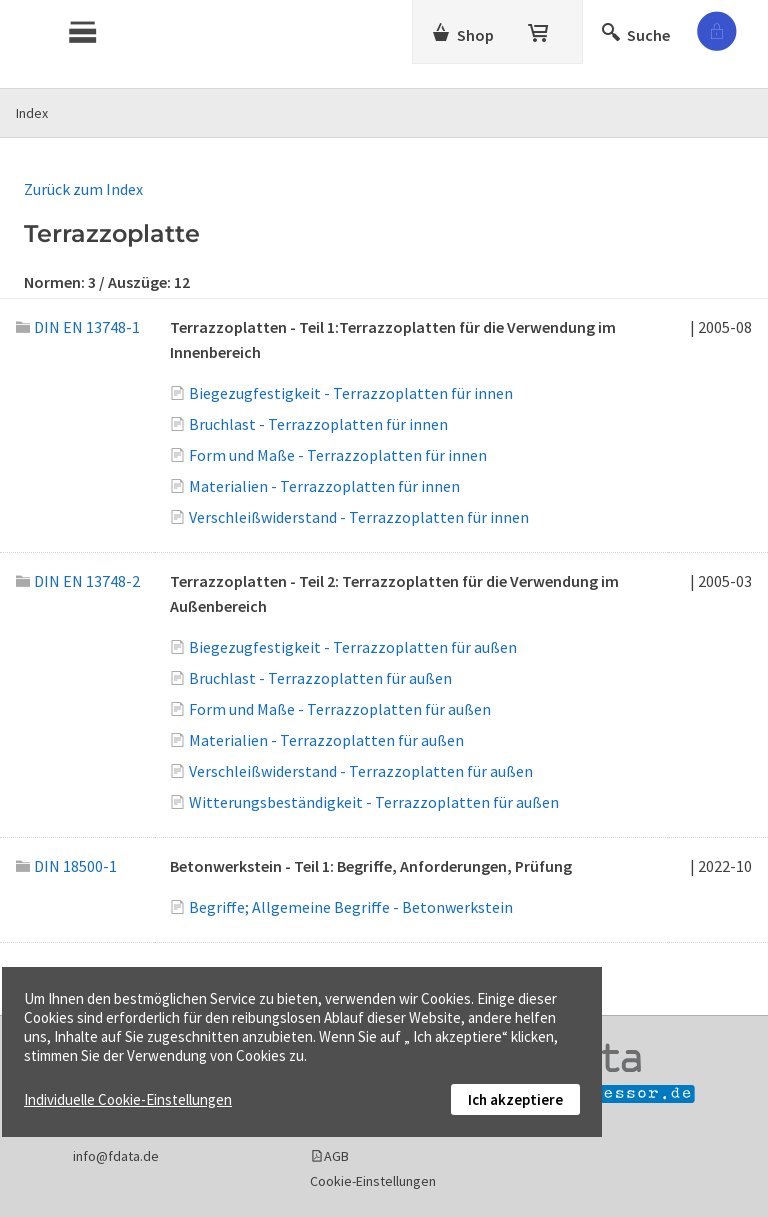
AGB (336, 1156)
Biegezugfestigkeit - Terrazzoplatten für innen (351, 393)
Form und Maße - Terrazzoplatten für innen (338, 455)
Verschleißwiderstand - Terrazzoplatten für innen (359, 517)
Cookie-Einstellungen (373, 1181)
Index (32, 113)
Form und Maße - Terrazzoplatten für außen (340, 709)
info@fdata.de (116, 1156)
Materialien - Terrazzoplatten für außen (326, 740)
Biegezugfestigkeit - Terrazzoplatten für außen (353, 647)
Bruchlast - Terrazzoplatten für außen (320, 678)
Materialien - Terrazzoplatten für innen (324, 486)
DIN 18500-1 (66, 866)
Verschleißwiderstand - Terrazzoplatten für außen (361, 771)
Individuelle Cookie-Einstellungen (128, 1099)
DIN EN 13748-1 (78, 327)
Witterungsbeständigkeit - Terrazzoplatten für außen (374, 802)
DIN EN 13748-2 (78, 581)
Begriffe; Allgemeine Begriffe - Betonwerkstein (351, 907)
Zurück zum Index (83, 189)
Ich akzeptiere (515, 1099)
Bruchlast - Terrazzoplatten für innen (318, 424)
